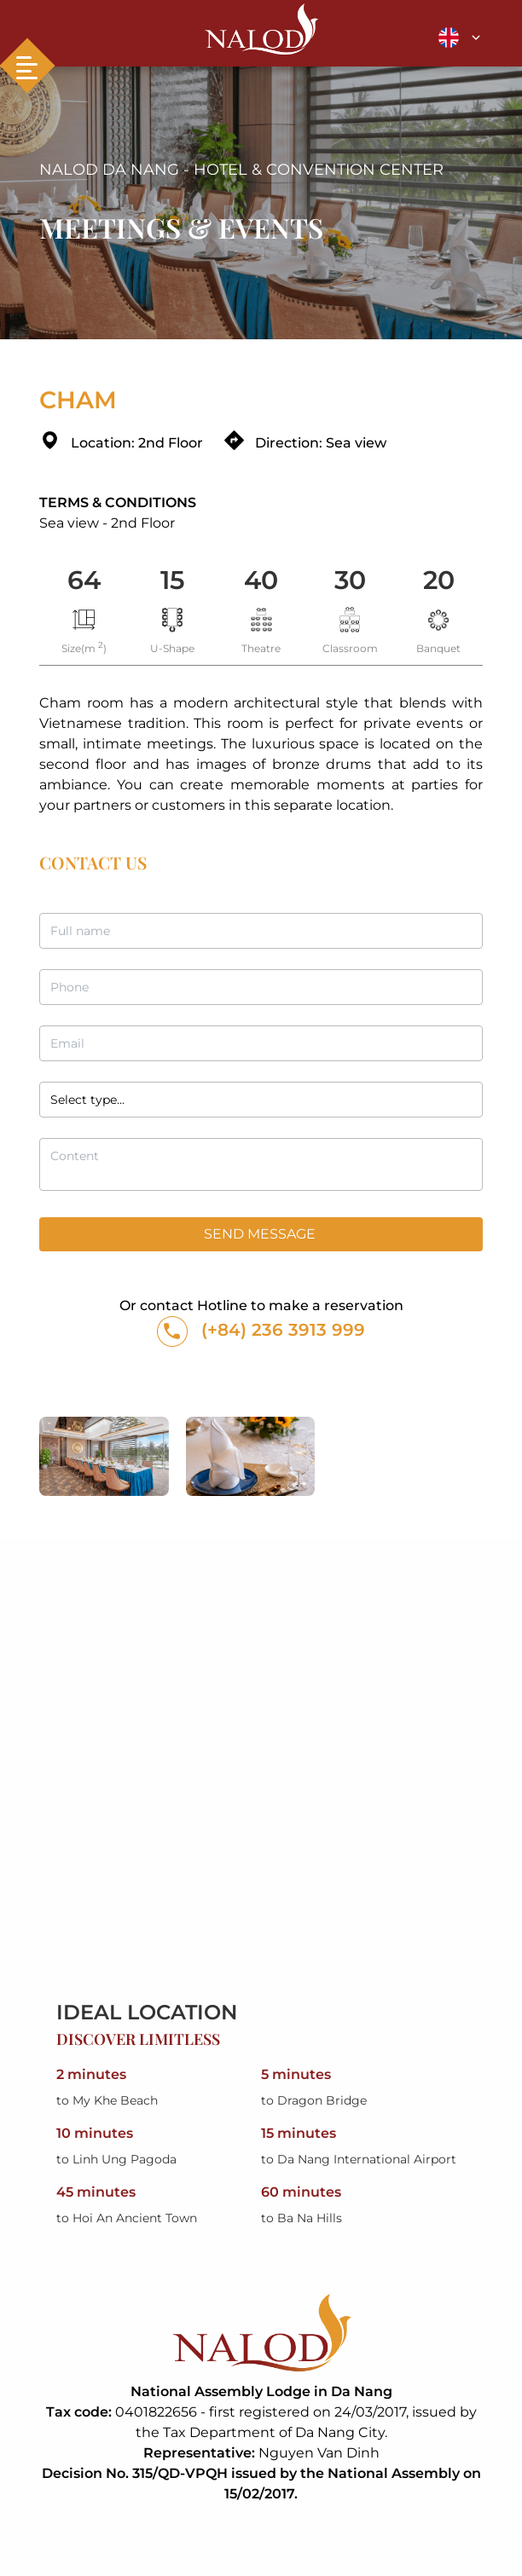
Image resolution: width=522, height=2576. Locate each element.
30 (350, 580)
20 (439, 580)
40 (261, 580)
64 (84, 580)
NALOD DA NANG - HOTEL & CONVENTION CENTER (241, 169)
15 (172, 580)
